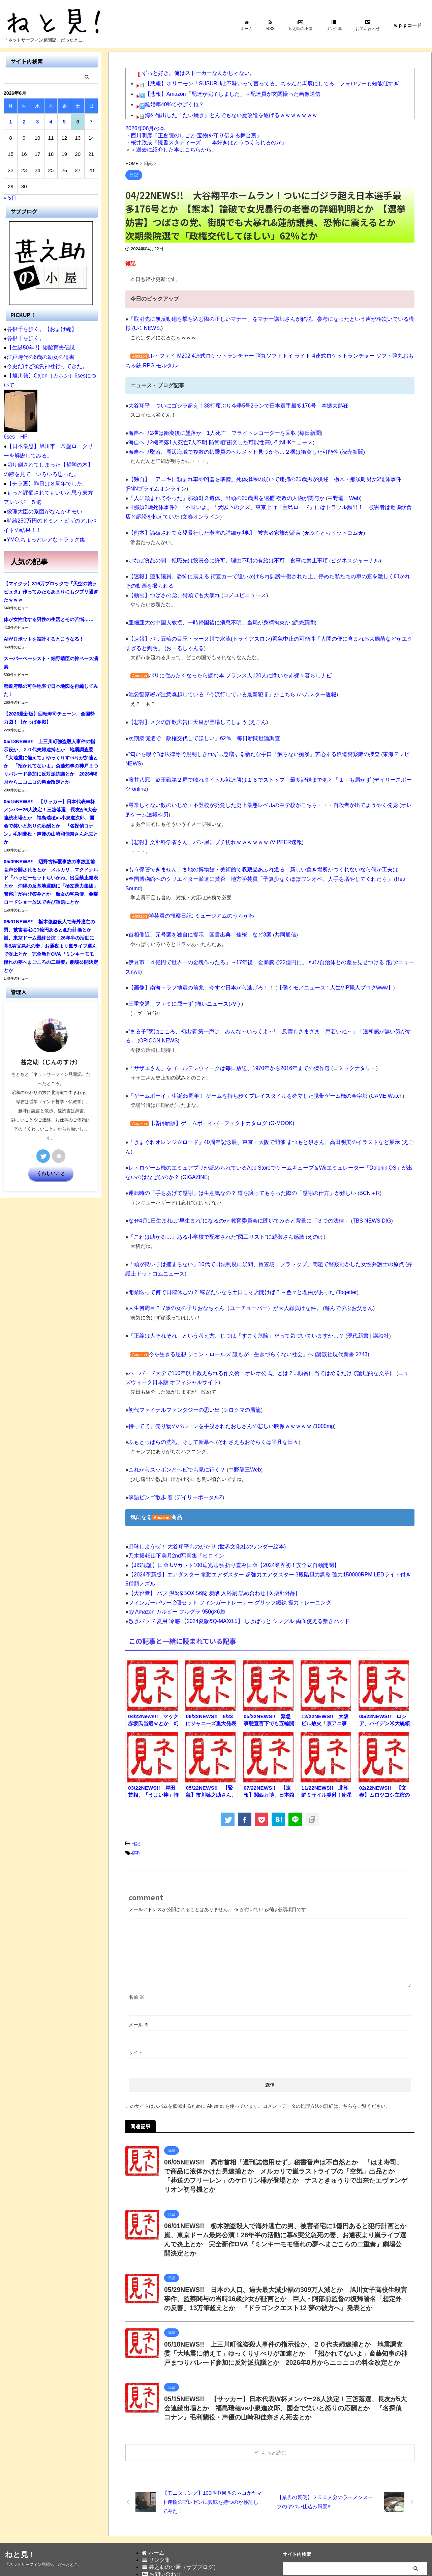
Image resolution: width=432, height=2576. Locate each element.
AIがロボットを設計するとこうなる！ (44, 634)
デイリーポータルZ (195, 1447)
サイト (136, 1999)
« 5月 (10, 198)
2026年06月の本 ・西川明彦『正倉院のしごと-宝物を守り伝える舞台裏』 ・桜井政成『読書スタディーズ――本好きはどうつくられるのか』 (206, 135)
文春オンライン (176, 514)
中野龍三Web (330, 496)
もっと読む (273, 2424)
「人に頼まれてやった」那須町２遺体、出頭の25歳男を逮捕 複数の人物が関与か (220, 496)
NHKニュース (286, 441)
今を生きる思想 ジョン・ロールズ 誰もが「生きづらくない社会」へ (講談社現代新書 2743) (252, 1305)
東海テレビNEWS (387, 749)
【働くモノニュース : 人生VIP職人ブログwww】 (322, 952)
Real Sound (392, 863)
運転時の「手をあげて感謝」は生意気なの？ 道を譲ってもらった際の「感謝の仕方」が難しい (235, 1146)
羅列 (136, 1800)
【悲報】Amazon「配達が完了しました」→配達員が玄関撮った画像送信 (227, 93)
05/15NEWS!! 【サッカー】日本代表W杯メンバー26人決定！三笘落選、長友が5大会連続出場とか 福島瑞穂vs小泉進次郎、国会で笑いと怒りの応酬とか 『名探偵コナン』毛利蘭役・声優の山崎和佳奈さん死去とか (284, 2379)
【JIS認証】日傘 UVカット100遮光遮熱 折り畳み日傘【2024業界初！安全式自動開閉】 (227, 1514)
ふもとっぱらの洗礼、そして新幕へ (168, 1392)
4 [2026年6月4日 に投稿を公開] (51, 121)
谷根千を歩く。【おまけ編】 (39, 329)
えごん (250, 717)
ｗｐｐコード (407, 25)
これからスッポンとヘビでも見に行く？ (173, 1420)
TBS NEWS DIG (357, 1173)
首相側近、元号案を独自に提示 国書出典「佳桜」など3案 (195, 909)
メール (139, 1971)
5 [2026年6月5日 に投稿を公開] (64, 121)
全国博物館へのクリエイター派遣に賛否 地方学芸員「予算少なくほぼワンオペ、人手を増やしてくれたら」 (252, 863)
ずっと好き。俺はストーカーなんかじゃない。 (195, 73)
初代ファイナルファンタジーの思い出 (171, 1361)
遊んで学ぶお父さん (335, 1260)
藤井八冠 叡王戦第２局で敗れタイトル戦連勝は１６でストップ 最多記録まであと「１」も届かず (242, 765)
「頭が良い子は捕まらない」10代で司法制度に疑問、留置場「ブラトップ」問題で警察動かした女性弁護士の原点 (257, 1217)
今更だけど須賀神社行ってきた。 (45, 365)
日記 (135, 1791)
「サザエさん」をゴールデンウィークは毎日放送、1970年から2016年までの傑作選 (223, 1032)
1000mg (312, 1376)
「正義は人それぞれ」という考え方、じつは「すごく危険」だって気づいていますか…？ (229, 1287)
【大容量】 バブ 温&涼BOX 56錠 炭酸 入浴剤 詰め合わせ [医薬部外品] (207, 1541)
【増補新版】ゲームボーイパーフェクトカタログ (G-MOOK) (217, 1086)
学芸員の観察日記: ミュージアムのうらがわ (198, 890)
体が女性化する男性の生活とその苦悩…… (48, 614)
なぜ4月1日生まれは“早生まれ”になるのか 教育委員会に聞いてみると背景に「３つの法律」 (232, 1173)
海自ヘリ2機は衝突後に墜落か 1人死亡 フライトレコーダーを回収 (207, 432)
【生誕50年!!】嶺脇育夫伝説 (39, 347)
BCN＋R (355, 1146)
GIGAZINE (176, 1130)
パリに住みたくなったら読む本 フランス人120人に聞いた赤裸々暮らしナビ (234, 671)
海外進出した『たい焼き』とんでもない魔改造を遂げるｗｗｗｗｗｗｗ (226, 113)
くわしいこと (51, 1168)
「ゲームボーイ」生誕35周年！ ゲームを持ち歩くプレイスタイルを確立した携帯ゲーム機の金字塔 (240, 1059)
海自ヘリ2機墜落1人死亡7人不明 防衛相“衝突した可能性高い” (198, 441)
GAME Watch (371, 1059)
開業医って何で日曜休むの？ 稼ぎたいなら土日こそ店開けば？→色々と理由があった (225, 1244)
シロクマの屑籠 (235, 1361)
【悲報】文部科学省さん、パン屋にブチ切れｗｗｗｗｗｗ (194, 826)
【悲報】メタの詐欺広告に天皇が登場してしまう (184, 717)
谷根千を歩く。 (24, 338)
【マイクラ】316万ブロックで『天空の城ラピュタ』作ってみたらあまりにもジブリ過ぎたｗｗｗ (51, 587)
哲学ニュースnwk (392, 936)
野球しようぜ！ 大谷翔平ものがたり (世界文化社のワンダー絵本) (202, 1496)
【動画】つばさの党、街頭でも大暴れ (171, 591)
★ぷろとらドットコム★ (321, 530)
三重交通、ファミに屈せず (158, 968)
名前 (136, 1944)
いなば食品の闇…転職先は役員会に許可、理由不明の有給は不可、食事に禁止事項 (221, 557)
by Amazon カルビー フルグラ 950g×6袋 (174, 1560)
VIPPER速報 (277, 826)
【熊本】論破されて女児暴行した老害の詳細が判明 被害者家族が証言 (209, 530)
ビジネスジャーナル (341, 557)
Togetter (334, 1244)
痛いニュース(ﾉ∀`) (213, 968)
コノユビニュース (237, 591)
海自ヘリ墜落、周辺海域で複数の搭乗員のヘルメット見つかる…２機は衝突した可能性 (227, 450)
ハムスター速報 (305, 690)
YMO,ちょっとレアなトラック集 (43, 535)
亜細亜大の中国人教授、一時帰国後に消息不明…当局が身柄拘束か (204, 619)
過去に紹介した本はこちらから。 (176, 149)
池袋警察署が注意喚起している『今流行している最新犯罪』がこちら (206, 690)
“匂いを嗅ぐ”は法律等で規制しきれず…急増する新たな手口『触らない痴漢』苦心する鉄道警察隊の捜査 (246, 749)
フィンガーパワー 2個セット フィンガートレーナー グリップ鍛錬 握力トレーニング (223, 1550)
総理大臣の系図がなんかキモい (42, 508)
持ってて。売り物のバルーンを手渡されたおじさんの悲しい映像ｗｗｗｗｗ (214, 1376)
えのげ (304, 1189)
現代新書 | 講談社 (353, 1287)
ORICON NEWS (145, 1004)
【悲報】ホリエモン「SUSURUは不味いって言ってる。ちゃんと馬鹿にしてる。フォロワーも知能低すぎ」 (267, 83)
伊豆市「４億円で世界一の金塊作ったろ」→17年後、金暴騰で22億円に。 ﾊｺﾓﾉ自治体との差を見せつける (248, 936)
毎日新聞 (299, 432)
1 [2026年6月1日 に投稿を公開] (10, 121)
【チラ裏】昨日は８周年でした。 (45, 480)
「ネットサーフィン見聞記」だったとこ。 (43, 2535)
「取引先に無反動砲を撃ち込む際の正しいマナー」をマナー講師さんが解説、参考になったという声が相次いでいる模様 (264, 319)
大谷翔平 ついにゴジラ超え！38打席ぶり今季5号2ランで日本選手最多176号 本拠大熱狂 (231, 405)
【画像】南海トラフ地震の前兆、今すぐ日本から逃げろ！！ (196, 952)
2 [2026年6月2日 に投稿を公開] (24, 121)
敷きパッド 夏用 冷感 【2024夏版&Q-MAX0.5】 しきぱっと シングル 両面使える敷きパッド (232, 1569)
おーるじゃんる (166, 644)
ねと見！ (20, 2526)
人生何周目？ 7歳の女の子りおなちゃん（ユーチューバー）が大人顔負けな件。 (219, 1260)
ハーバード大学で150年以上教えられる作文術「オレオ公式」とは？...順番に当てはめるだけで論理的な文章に (253, 1324)
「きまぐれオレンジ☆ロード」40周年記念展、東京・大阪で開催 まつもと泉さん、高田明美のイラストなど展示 (255, 1105)
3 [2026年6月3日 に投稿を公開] (37, 121)
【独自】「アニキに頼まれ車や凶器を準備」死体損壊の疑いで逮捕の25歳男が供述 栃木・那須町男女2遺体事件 (256, 478)
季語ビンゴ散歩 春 (149, 1447)
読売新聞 (339, 450)
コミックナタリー (341, 1032)
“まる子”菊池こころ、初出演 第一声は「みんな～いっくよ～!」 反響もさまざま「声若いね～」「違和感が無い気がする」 (266, 995)
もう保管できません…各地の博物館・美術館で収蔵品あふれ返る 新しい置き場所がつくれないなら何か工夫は (254, 854)
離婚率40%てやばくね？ (172, 103)
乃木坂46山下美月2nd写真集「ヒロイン (173, 1505)
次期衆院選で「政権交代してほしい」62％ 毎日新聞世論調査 (199, 733)
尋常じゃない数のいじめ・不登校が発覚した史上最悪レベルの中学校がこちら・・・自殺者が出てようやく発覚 (254, 790)
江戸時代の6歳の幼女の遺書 (38, 356)
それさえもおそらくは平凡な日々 (250, 1392)
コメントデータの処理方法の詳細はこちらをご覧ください (324, 2052)
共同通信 (276, 909)
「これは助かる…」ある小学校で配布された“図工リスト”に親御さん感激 (211, 1189)
